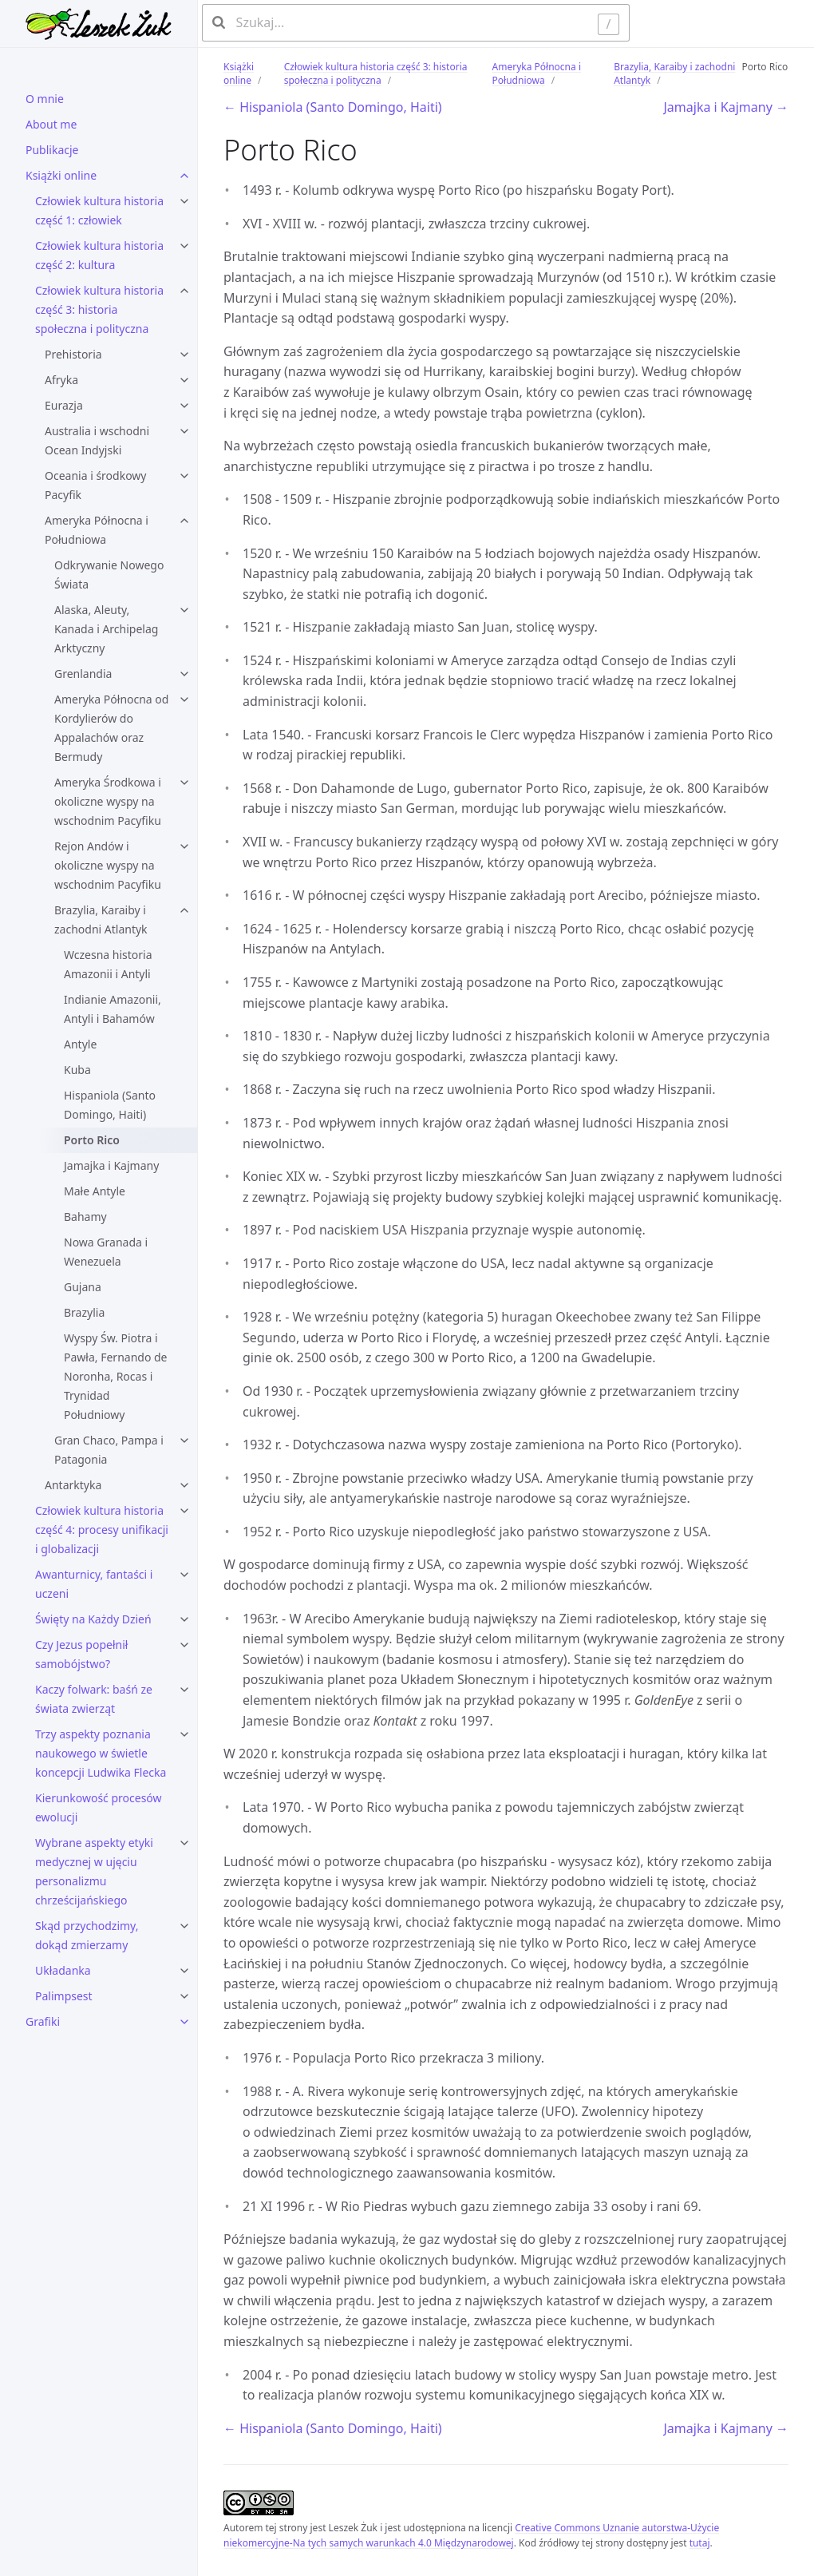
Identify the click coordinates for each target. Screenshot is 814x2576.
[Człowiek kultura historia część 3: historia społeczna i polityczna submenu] (184, 290)
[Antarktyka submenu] (184, 1485)
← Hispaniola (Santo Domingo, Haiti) (332, 107)
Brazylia (84, 1312)
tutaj (700, 2543)
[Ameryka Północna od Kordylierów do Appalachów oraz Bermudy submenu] (184, 699)
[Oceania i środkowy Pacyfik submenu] (184, 476)
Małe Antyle (94, 1191)
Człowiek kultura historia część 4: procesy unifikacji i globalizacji (101, 1529)
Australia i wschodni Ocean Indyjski (97, 440)
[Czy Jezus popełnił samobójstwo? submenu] (184, 1645)
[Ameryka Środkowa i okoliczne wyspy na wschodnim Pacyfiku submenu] (184, 782)
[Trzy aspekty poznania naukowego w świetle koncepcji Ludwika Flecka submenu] (184, 1734)
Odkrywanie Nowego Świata (109, 574)
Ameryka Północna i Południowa (96, 530)
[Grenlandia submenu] (184, 674)
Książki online (61, 175)
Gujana (82, 1286)
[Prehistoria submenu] (184, 354)
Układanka (63, 1970)
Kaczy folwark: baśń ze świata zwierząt (93, 1699)
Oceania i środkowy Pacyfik (96, 485)
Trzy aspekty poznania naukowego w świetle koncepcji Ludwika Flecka (100, 1753)
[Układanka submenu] (184, 1971)
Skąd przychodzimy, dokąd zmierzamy (86, 1935)
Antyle (80, 1044)
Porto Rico (92, 1139)
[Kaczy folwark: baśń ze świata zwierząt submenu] (184, 1689)
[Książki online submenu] (184, 175)
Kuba (77, 1069)
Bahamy (85, 1216)
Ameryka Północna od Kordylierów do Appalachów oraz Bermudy (111, 728)
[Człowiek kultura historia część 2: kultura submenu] (184, 246)
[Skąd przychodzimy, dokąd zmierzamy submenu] (184, 1926)
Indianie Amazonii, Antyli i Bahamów (112, 1009)
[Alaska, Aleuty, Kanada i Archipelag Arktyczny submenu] (184, 610)
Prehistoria (73, 354)
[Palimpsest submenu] (184, 1996)
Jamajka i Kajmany (111, 1165)
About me (51, 124)
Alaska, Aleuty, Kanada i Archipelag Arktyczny (106, 629)
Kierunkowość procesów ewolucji (98, 1807)
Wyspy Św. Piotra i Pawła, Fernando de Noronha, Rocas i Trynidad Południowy (116, 1376)
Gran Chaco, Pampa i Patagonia (109, 1450)
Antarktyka (73, 1484)
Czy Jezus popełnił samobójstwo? (81, 1654)
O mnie (45, 98)
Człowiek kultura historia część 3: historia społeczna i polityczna (99, 309)
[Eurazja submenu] (184, 405)
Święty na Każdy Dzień (93, 1619)
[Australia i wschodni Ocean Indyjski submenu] (184, 431)
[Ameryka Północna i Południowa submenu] (184, 520)
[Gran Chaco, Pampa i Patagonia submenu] (184, 1440)
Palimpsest (64, 1995)
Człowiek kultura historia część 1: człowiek (99, 210)
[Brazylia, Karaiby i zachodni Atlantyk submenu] (184, 910)
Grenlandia (83, 673)
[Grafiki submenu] (184, 2022)
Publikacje (52, 149)
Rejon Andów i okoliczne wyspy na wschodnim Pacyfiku (107, 865)
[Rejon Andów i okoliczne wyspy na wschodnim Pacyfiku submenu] (184, 846)
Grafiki (43, 2021)
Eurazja (64, 405)
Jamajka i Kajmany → (725, 107)
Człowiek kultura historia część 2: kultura (99, 255)
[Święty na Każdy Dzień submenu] (184, 1619)
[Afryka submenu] (184, 380)
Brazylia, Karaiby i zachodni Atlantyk (101, 919)
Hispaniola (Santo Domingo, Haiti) (110, 1105)
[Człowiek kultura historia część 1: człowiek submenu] (184, 201)
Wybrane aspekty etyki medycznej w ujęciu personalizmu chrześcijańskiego (94, 1871)
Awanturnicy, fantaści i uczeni (93, 1584)
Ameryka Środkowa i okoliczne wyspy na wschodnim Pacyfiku (107, 801)
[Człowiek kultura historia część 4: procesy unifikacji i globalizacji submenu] (184, 1511)
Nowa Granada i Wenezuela (106, 1251)
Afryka (61, 379)
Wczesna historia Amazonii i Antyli (108, 964)
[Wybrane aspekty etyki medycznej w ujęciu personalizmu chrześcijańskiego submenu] (184, 1843)
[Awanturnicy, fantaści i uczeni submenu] (184, 1574)
